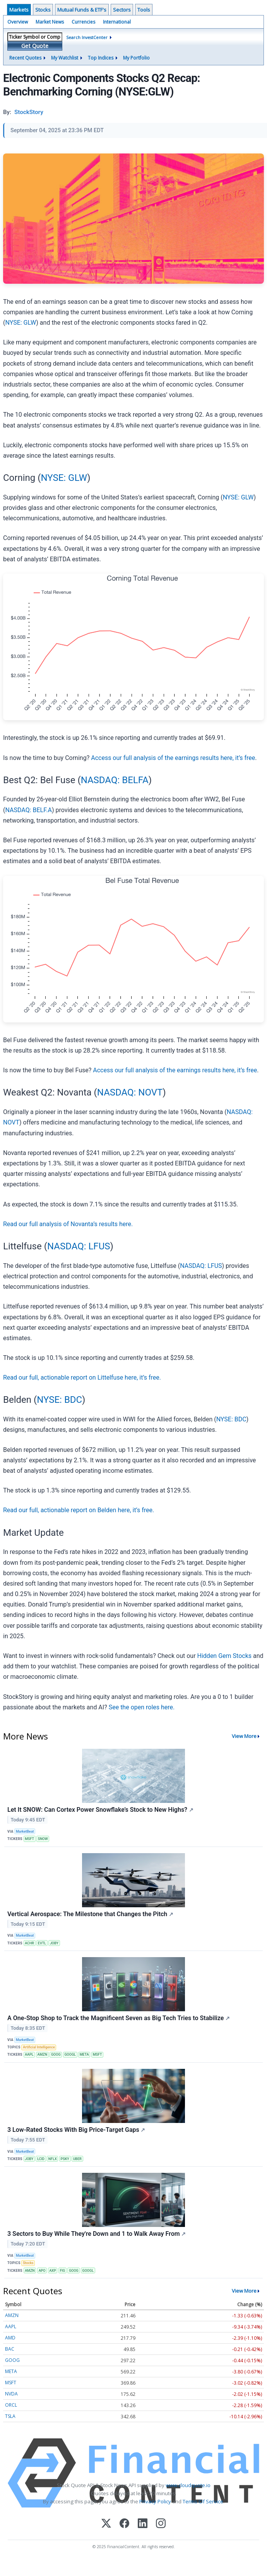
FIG (62, 2271)
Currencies (83, 22)
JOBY (54, 1943)
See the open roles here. (142, 1707)
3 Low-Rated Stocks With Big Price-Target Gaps (76, 2129)
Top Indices (100, 58)
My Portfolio (136, 58)
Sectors (122, 9)
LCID (40, 2159)
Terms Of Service (203, 2501)
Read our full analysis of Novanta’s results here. (68, 1224)
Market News (50, 22)
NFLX (52, 2159)
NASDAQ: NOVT (130, 1092)
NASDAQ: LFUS (78, 1246)
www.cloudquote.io (188, 2485)
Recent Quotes (25, 58)
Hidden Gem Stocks (224, 1655)
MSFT (29, 1839)
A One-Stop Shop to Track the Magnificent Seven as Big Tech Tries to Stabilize (118, 2018)
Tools (143, 9)
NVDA (11, 2393)
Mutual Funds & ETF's (81, 9)
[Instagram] (161, 2524)
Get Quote (34, 45)
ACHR (29, 1943)
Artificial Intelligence (39, 2047)
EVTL (42, 1943)
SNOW (43, 1839)
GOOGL (69, 2054)
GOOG (56, 2054)
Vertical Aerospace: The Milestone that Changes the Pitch (90, 1914)
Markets (19, 9)
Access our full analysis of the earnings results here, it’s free (173, 758)
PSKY (65, 2159)
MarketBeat (25, 1831)
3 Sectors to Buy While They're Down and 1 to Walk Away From (96, 2233)
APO (42, 2271)
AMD (10, 2337)
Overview (17, 22)
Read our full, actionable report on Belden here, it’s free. (78, 1510)
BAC (9, 2349)
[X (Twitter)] (106, 2524)
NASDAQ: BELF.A (28, 810)
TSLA (10, 2416)
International (117, 22)
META (84, 2054)
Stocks (43, 9)
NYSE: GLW (20, 322)
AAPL (29, 2054)
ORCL (11, 2405)
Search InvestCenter (87, 37)
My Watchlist (64, 58)
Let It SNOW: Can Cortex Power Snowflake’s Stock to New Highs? (100, 1809)
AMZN (43, 2054)
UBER (77, 2159)
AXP (52, 2271)
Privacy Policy (155, 2501)
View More (244, 1736)
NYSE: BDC (59, 1399)
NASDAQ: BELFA (115, 780)
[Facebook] (124, 2524)
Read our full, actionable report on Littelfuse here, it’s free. (82, 1377)
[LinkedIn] (143, 2524)
